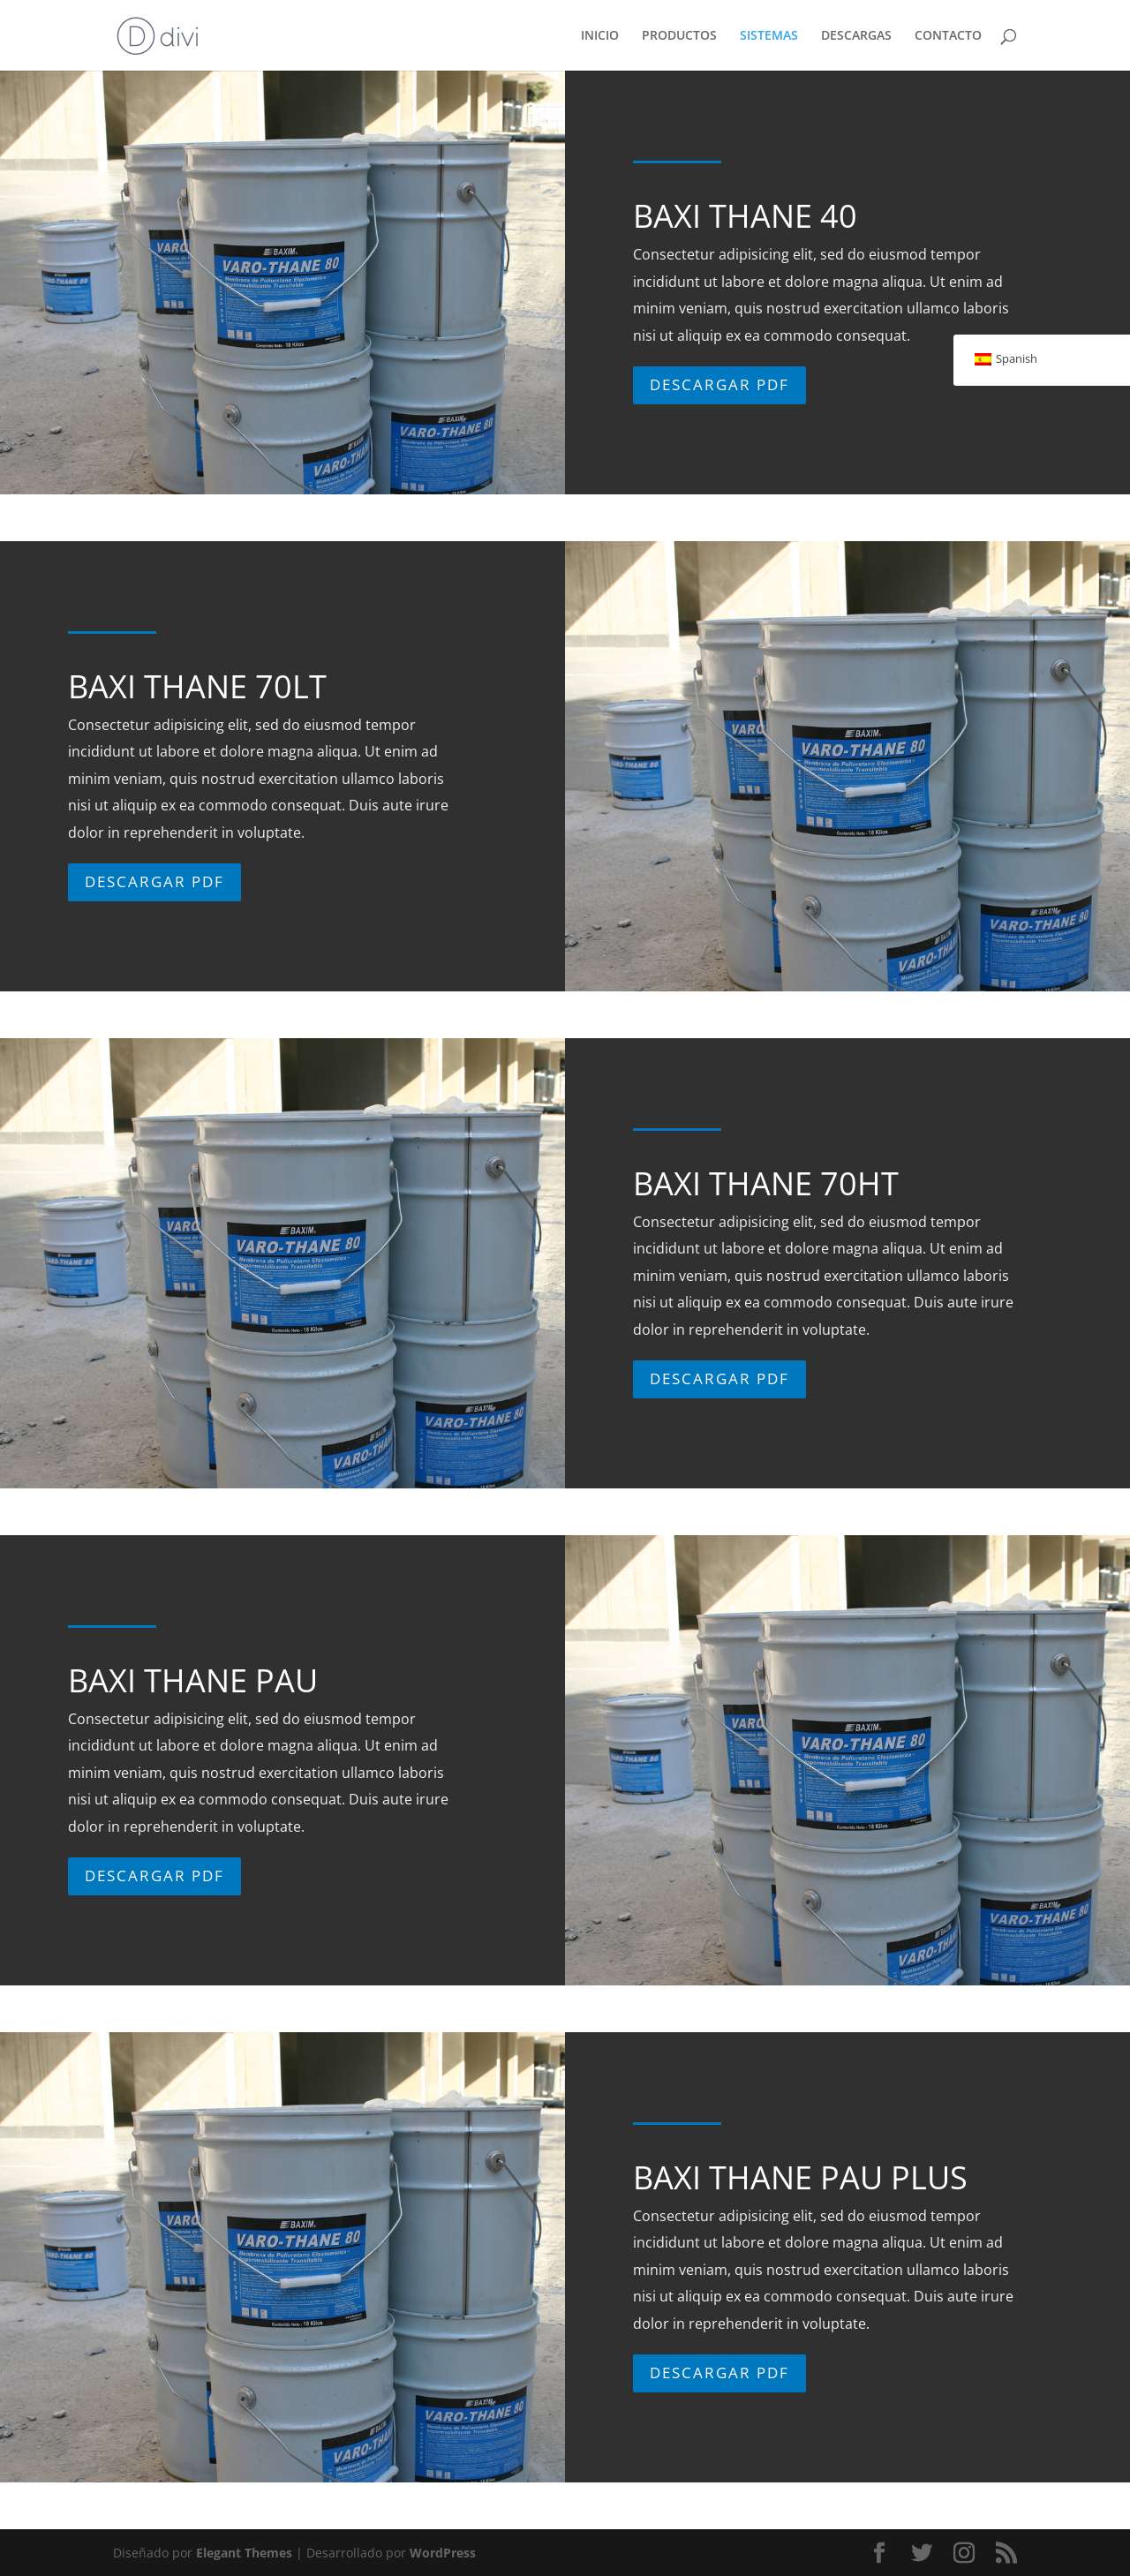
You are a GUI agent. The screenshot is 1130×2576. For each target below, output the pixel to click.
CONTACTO (948, 36)
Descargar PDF (718, 395)
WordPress (443, 2552)
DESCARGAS (856, 36)
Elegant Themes (244, 2552)
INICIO (600, 36)
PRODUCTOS (679, 36)
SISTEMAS (769, 36)
